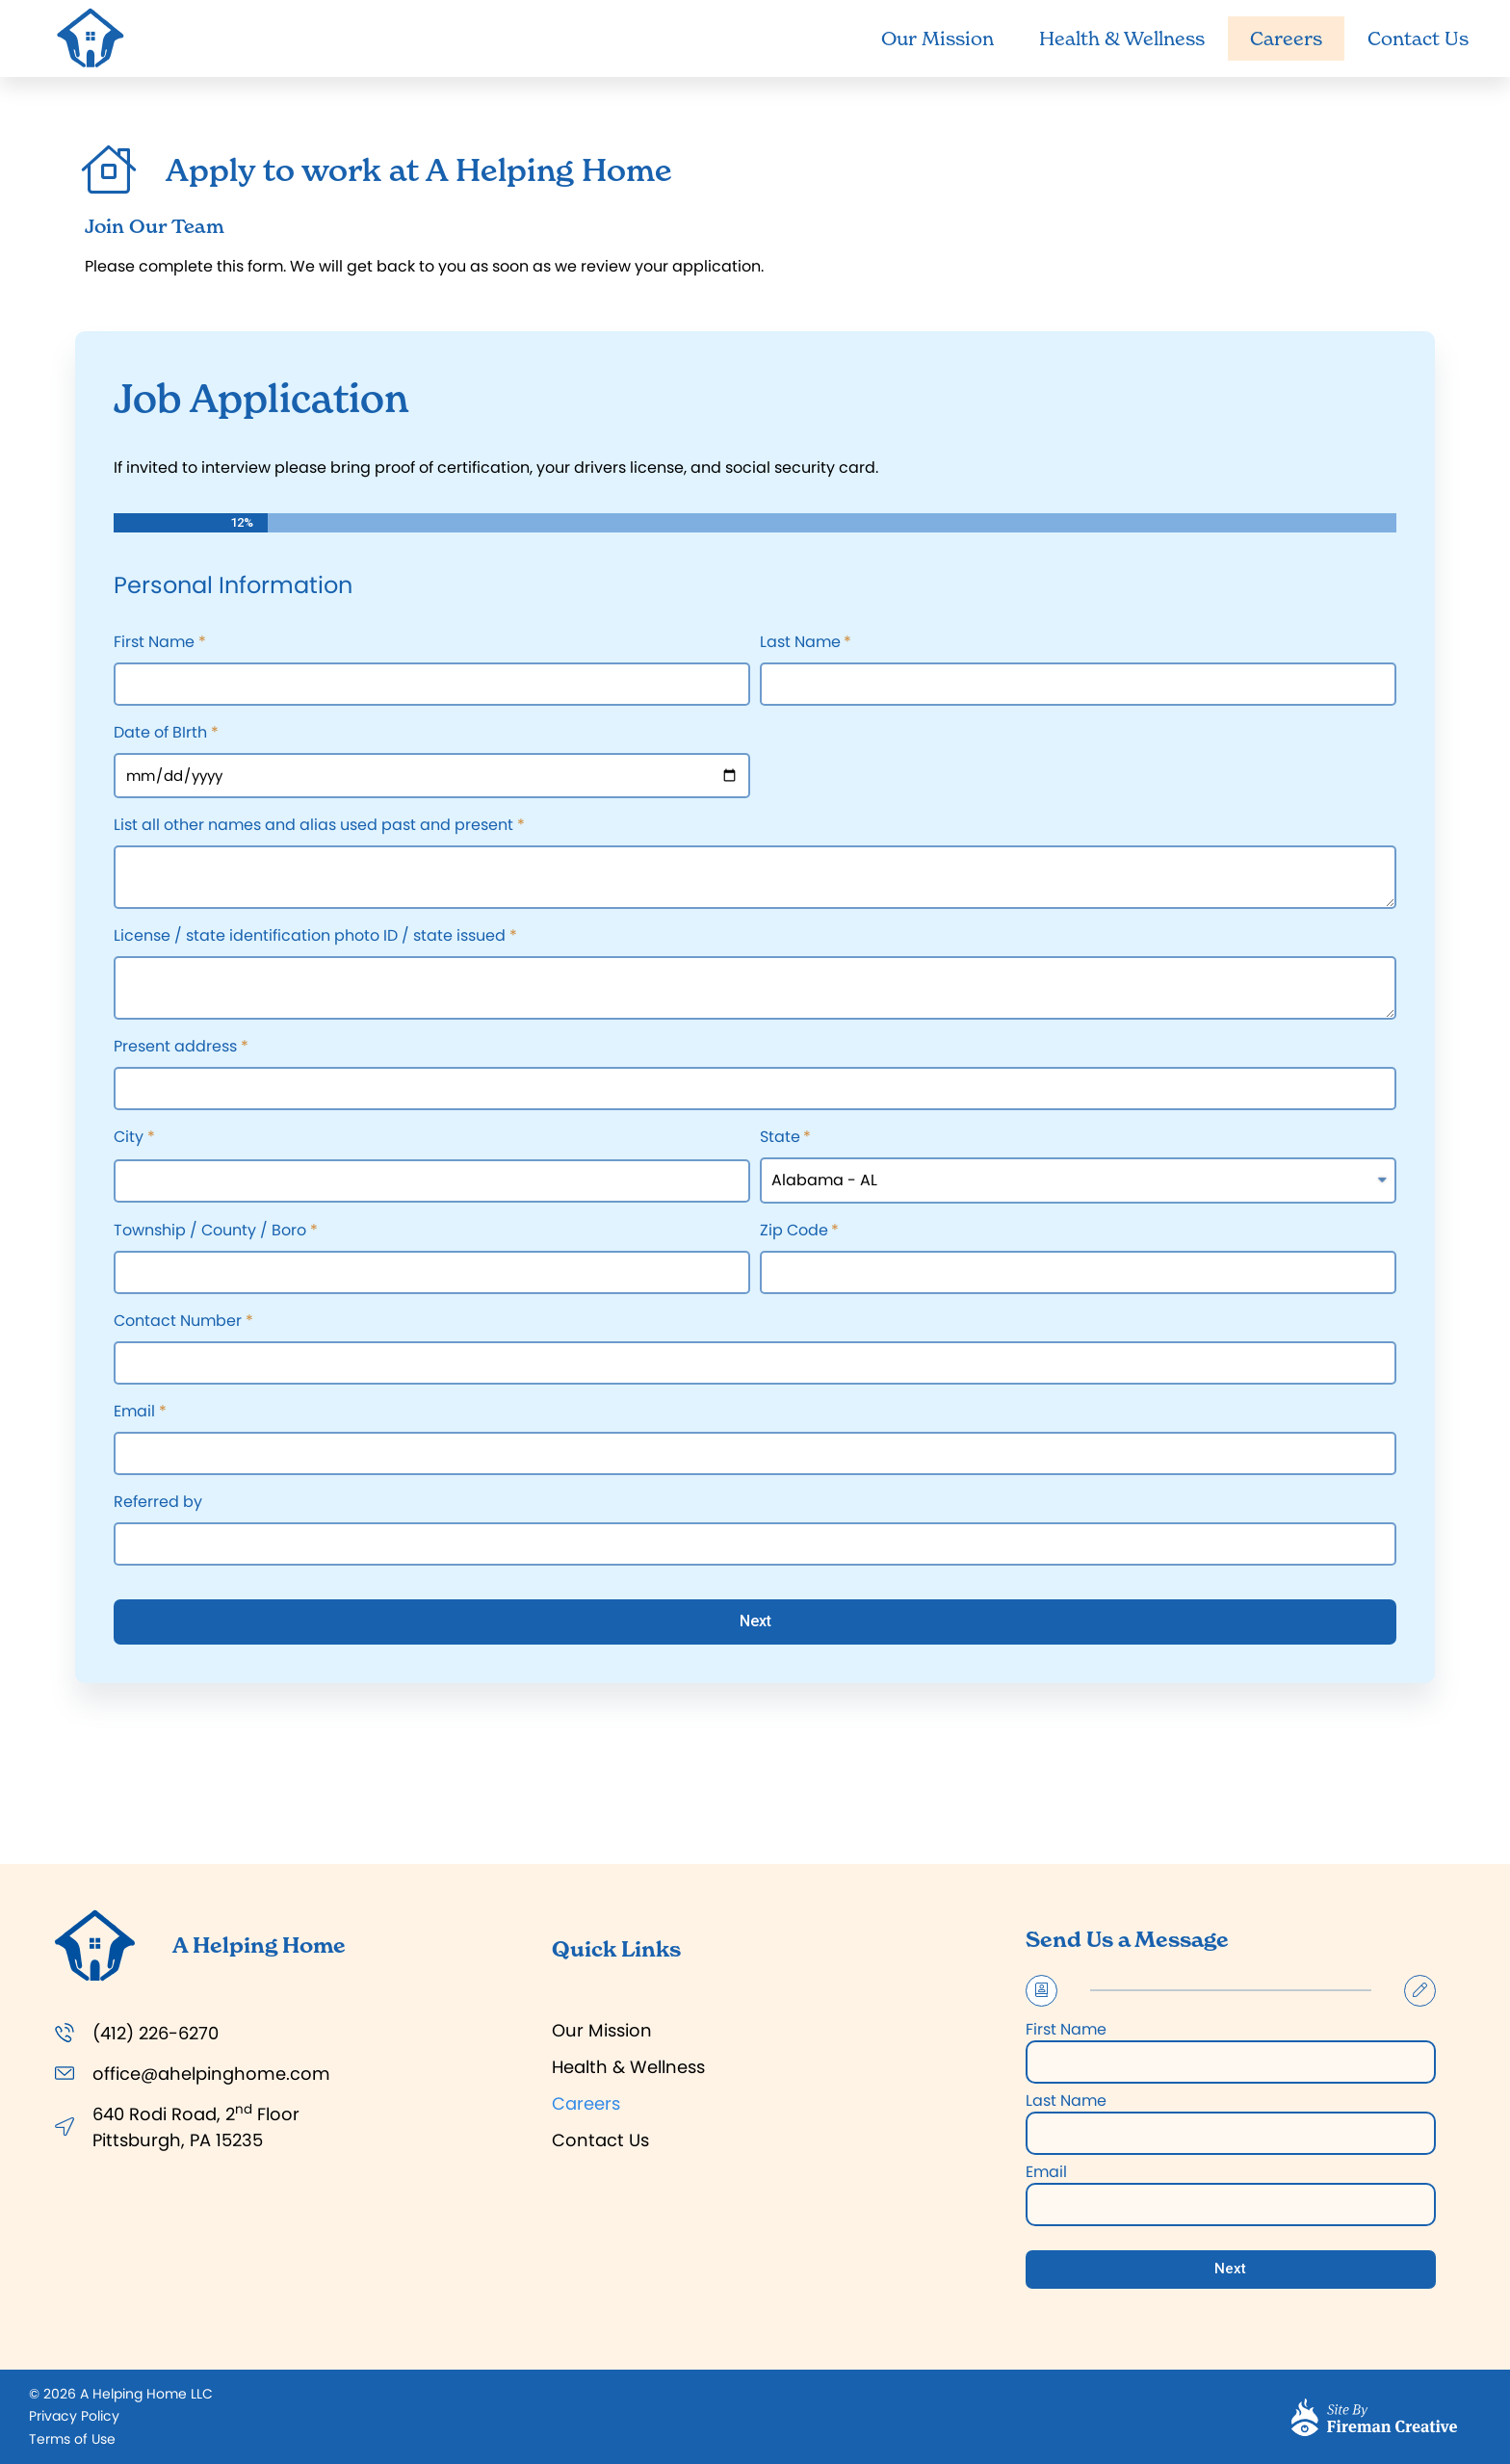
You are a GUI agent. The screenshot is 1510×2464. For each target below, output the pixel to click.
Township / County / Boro (210, 1232)
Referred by (158, 1503)
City (128, 1138)
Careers (1286, 38)
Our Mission (937, 38)
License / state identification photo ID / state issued (310, 937)
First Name (154, 644)
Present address (175, 1048)
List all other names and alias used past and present (313, 826)
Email (134, 1413)
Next (755, 1621)
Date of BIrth (160, 734)
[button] (74, 2416)
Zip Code (794, 1232)
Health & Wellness (1122, 38)
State (780, 1138)
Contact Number (178, 1322)
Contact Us (1418, 38)
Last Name (800, 644)
